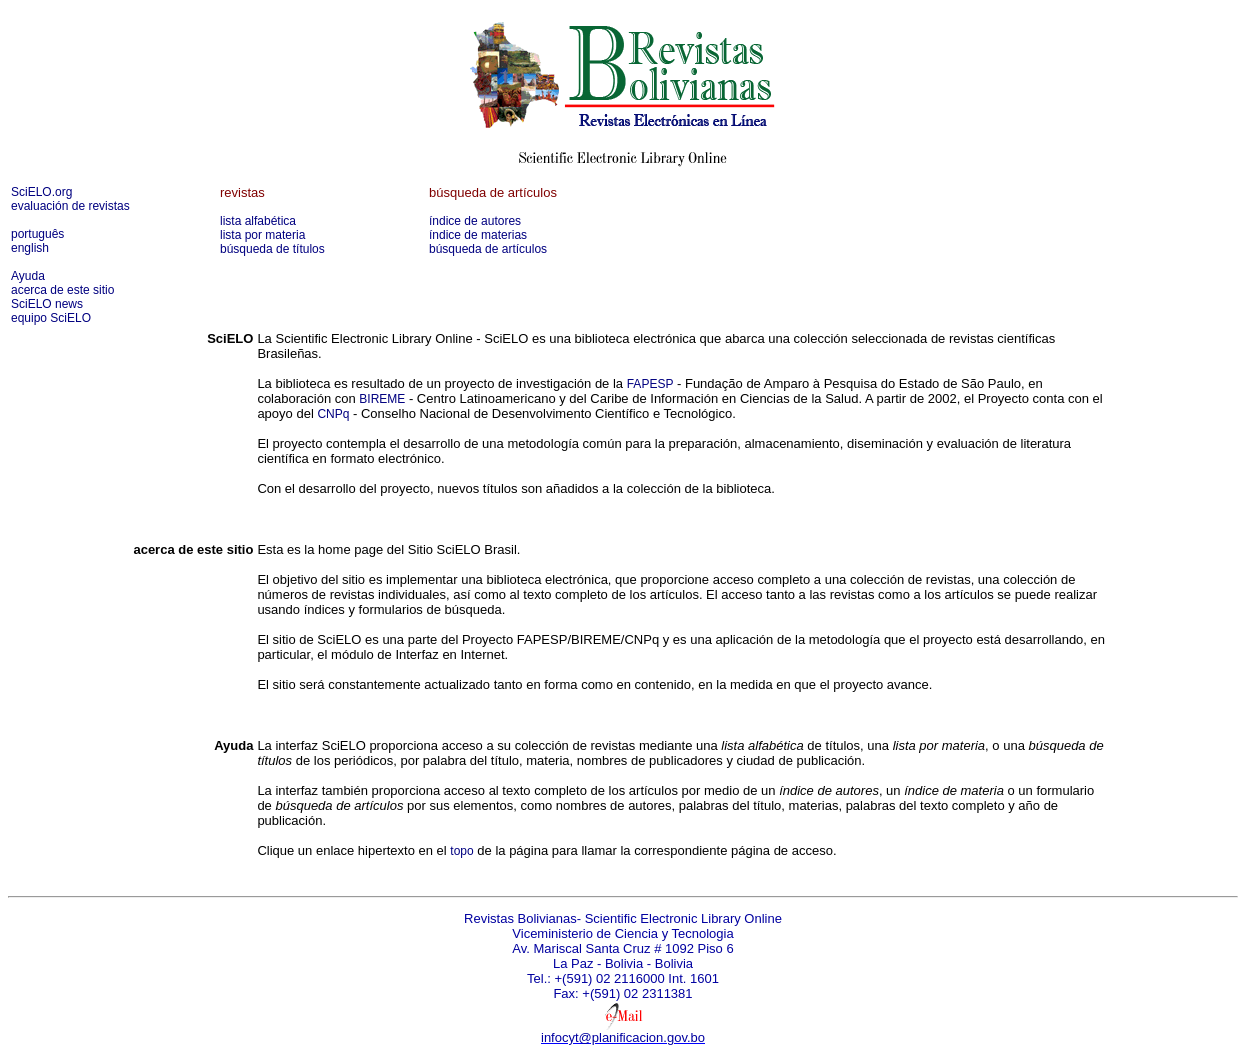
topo (461, 851)
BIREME (382, 399)
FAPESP (650, 384)
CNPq (333, 414)
